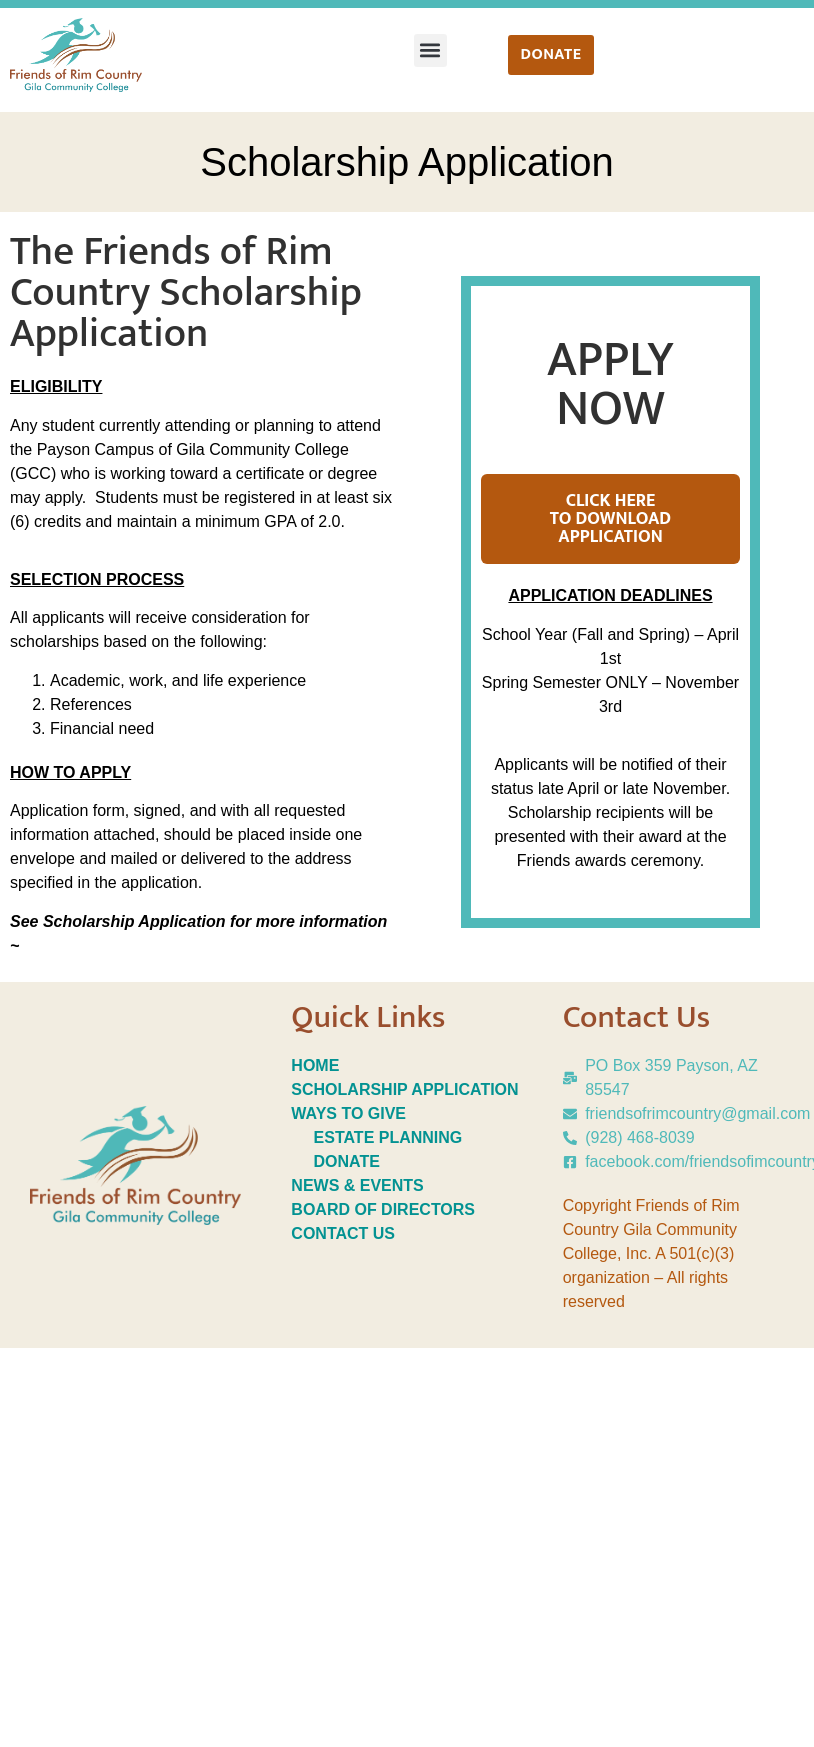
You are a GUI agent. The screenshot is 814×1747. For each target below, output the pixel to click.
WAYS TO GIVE (348, 1113)
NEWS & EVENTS (357, 1185)
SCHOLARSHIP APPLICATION (404, 1089)
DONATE (349, 1161)
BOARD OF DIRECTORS (383, 1209)
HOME (315, 1065)
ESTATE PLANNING (388, 1137)
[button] (430, 50)
